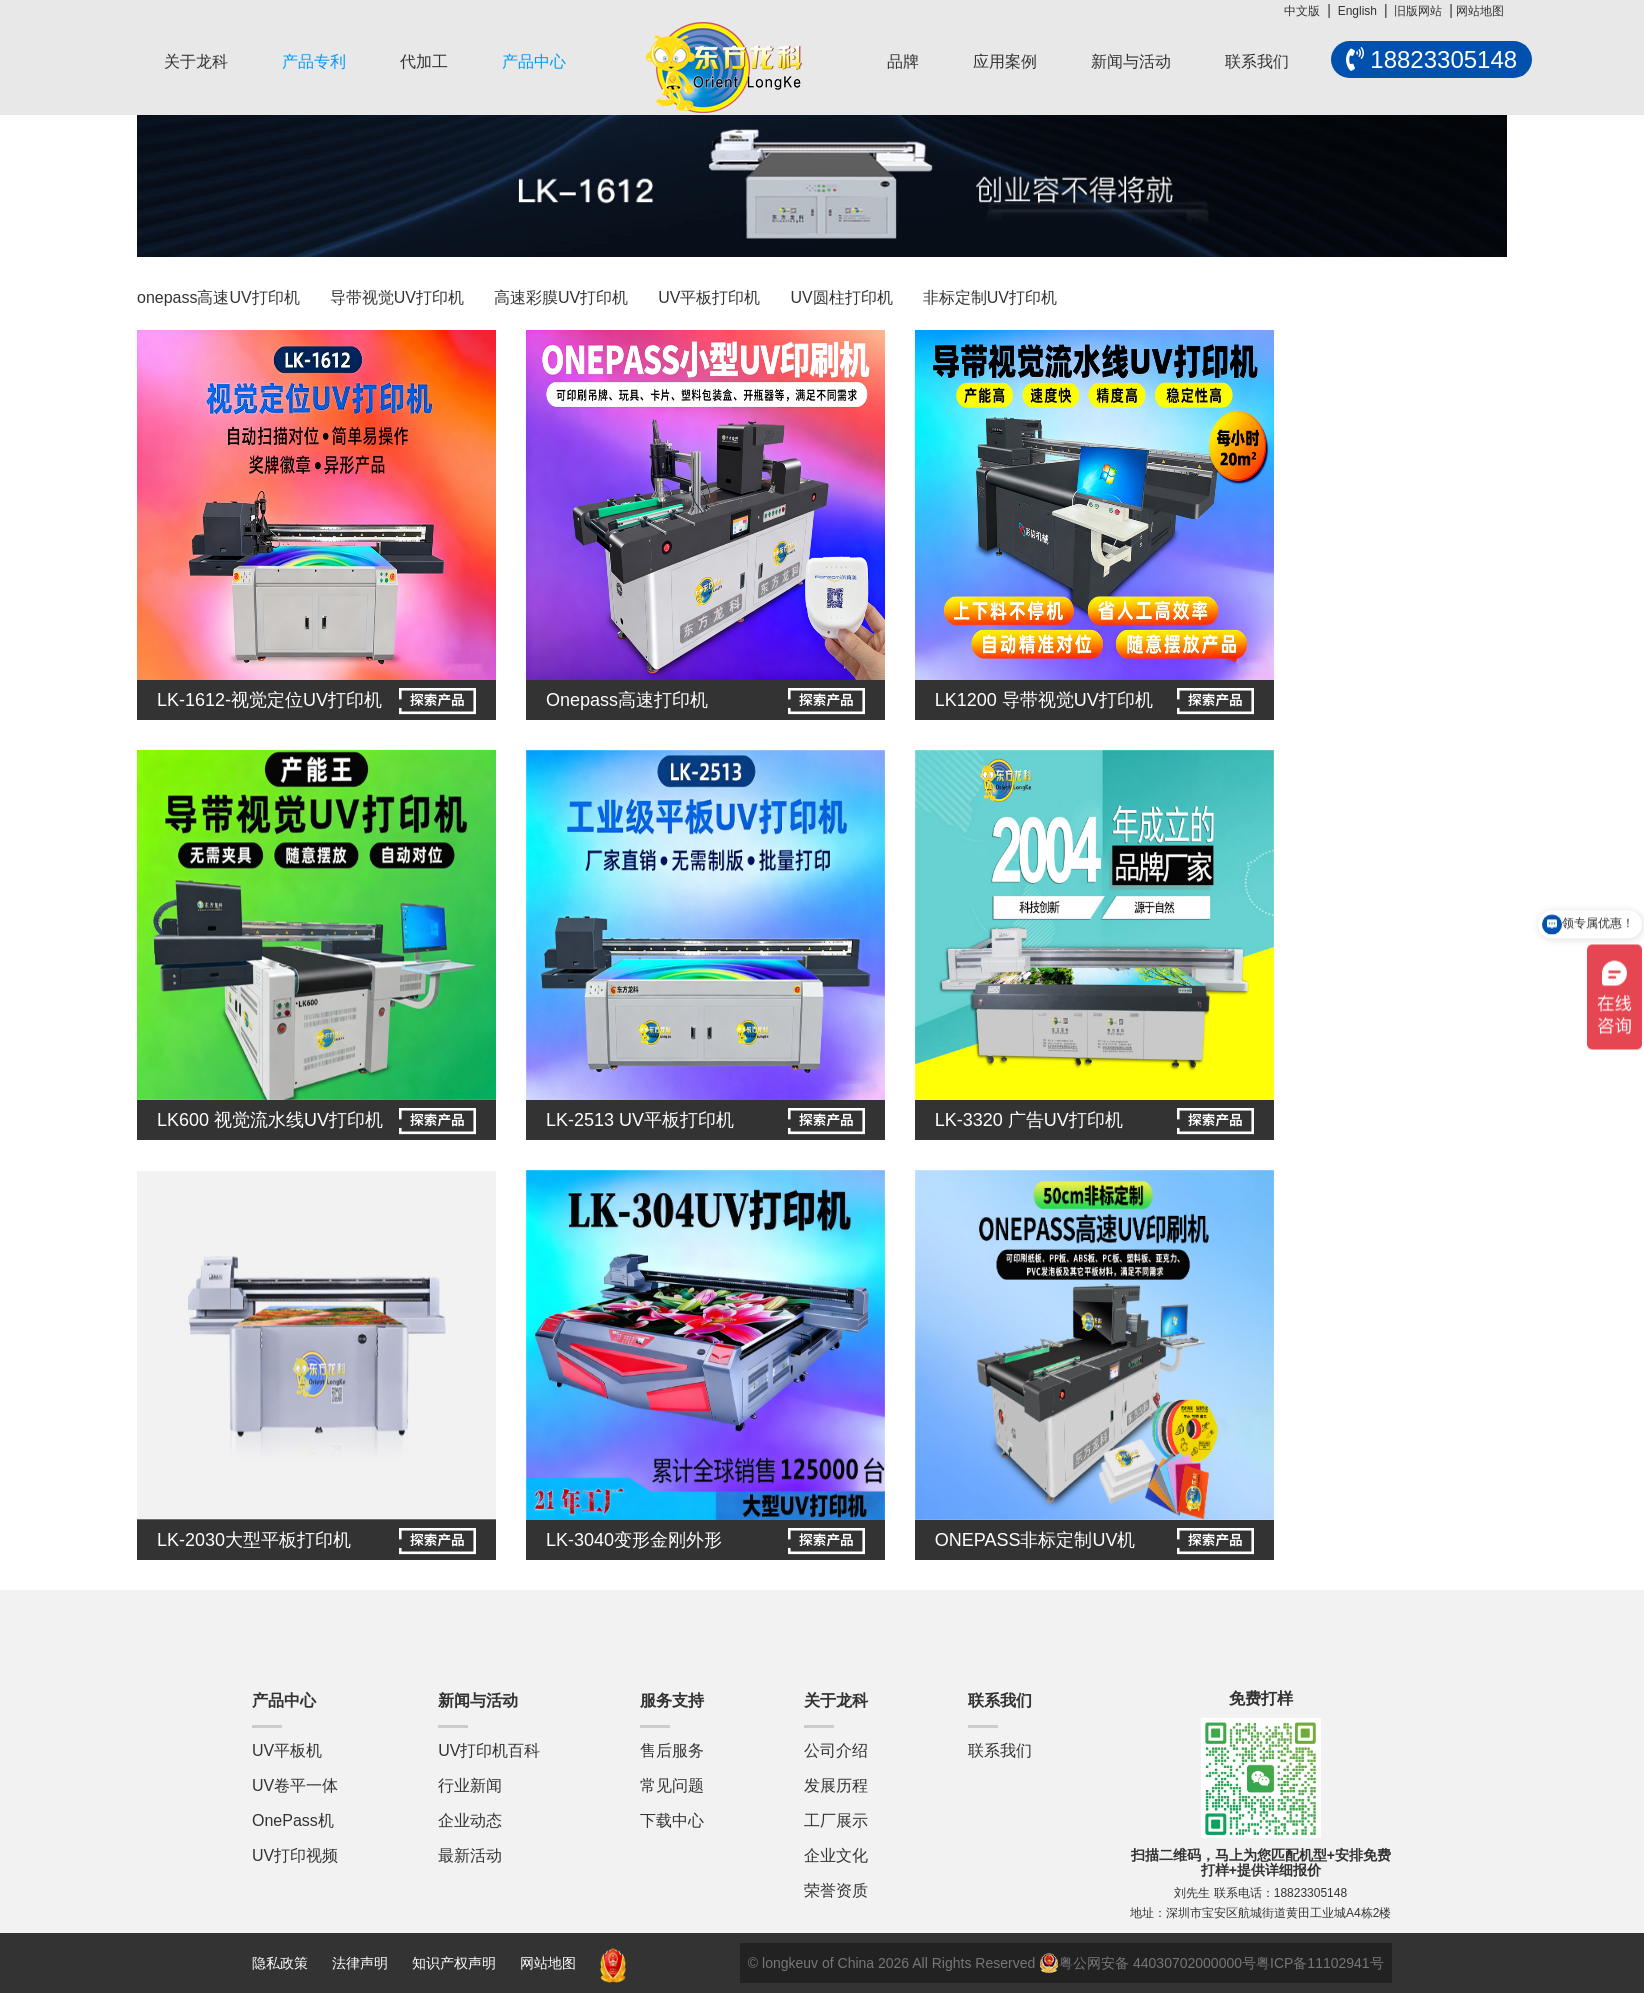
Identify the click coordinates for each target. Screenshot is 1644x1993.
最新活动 (470, 1855)
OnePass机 (293, 1820)
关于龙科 (196, 61)
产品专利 (314, 61)
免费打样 (1261, 1698)
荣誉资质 (836, 1890)
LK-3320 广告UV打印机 (1029, 1120)
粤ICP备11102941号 (1320, 1963)
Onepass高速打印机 (627, 700)
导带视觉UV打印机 (397, 297)
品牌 (903, 61)
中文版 (1302, 11)
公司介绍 (836, 1750)
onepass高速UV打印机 (218, 297)
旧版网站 (1418, 11)
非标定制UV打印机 (990, 297)
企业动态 (470, 1820)
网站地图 (1480, 11)
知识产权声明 (454, 1963)
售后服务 (672, 1750)
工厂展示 (836, 1820)
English (1357, 11)
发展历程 (836, 1785)
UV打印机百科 (489, 1750)
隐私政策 (280, 1963)
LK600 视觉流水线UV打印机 (270, 1120)
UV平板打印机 (709, 297)
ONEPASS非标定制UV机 (1035, 1540)
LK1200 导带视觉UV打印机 (1044, 700)
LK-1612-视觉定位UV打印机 (269, 700)
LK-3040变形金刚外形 (634, 1540)
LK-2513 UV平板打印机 (640, 1120)
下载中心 (672, 1820)
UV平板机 (287, 1750)
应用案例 (1005, 61)
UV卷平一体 (295, 1785)
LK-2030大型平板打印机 (254, 1540)
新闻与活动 (1131, 61)
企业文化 (836, 1855)
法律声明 (362, 1963)
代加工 (424, 61)
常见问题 (672, 1785)
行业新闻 (470, 1785)
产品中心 (534, 61)
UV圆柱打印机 (841, 297)
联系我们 (1257, 61)
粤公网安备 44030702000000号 (1147, 1963)
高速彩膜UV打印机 (561, 297)
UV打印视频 (295, 1855)
